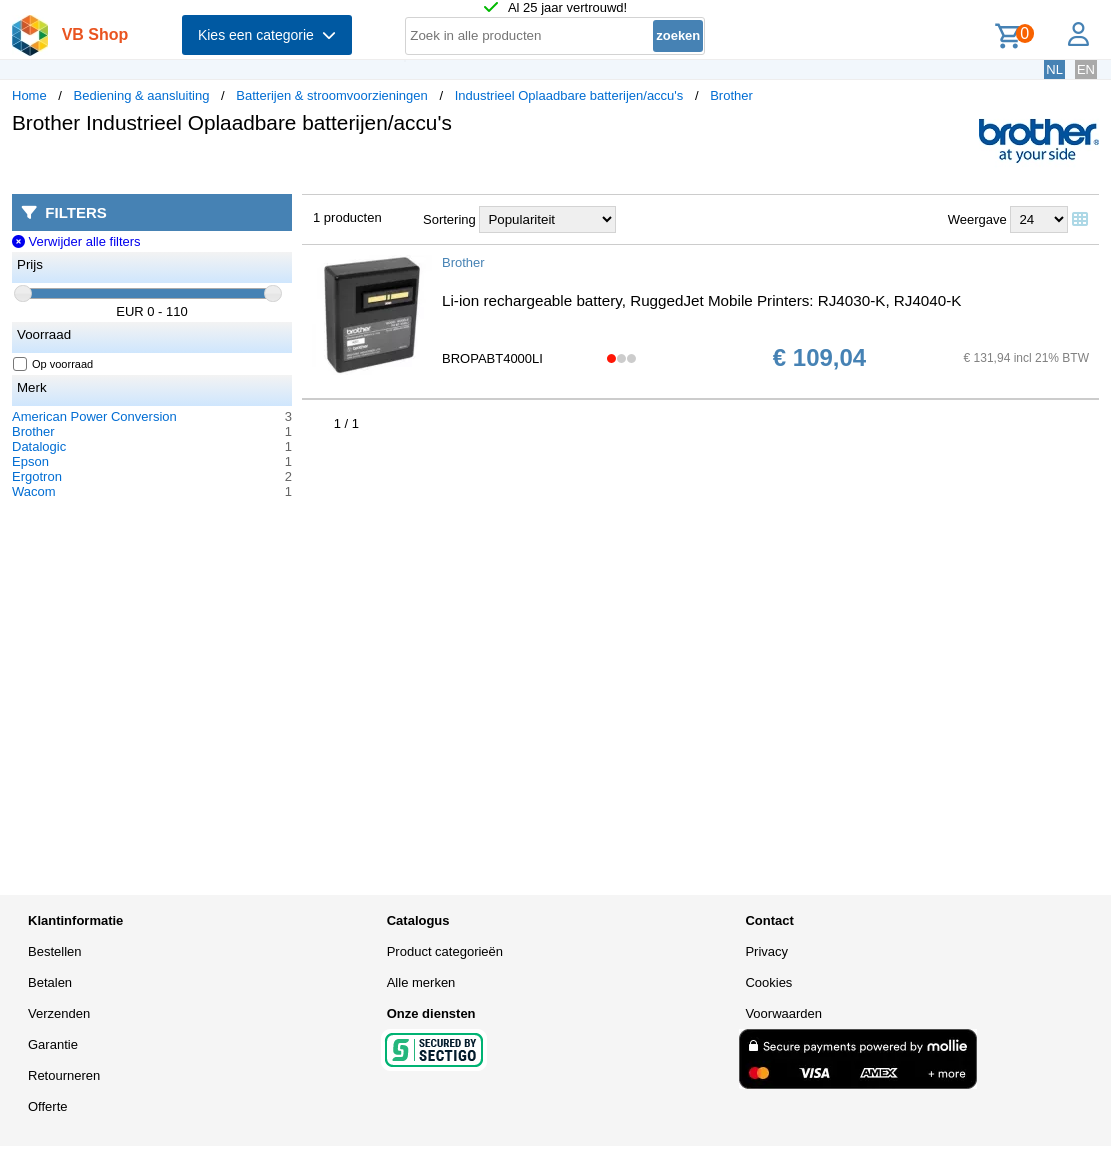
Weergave (977, 219)
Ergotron (37, 476)
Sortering (449, 219)
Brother (731, 95)
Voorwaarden (783, 1013)
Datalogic (39, 446)
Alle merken (421, 982)
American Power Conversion (94, 416)
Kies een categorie (267, 35)
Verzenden (59, 1013)
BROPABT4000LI (492, 358)
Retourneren (64, 1075)
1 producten (347, 217)
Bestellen (54, 951)
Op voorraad (53, 364)
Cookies (768, 982)
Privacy (766, 951)
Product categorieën (445, 951)
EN (1086, 69)
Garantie (53, 1044)
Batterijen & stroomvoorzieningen (332, 95)
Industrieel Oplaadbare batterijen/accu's (569, 95)
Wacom (34, 491)
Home (29, 95)
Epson (30, 461)
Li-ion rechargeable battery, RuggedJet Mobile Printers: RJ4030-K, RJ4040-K (701, 300)
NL (1054, 69)
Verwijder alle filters (76, 241)
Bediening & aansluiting (142, 95)
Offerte (48, 1106)
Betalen (50, 982)
